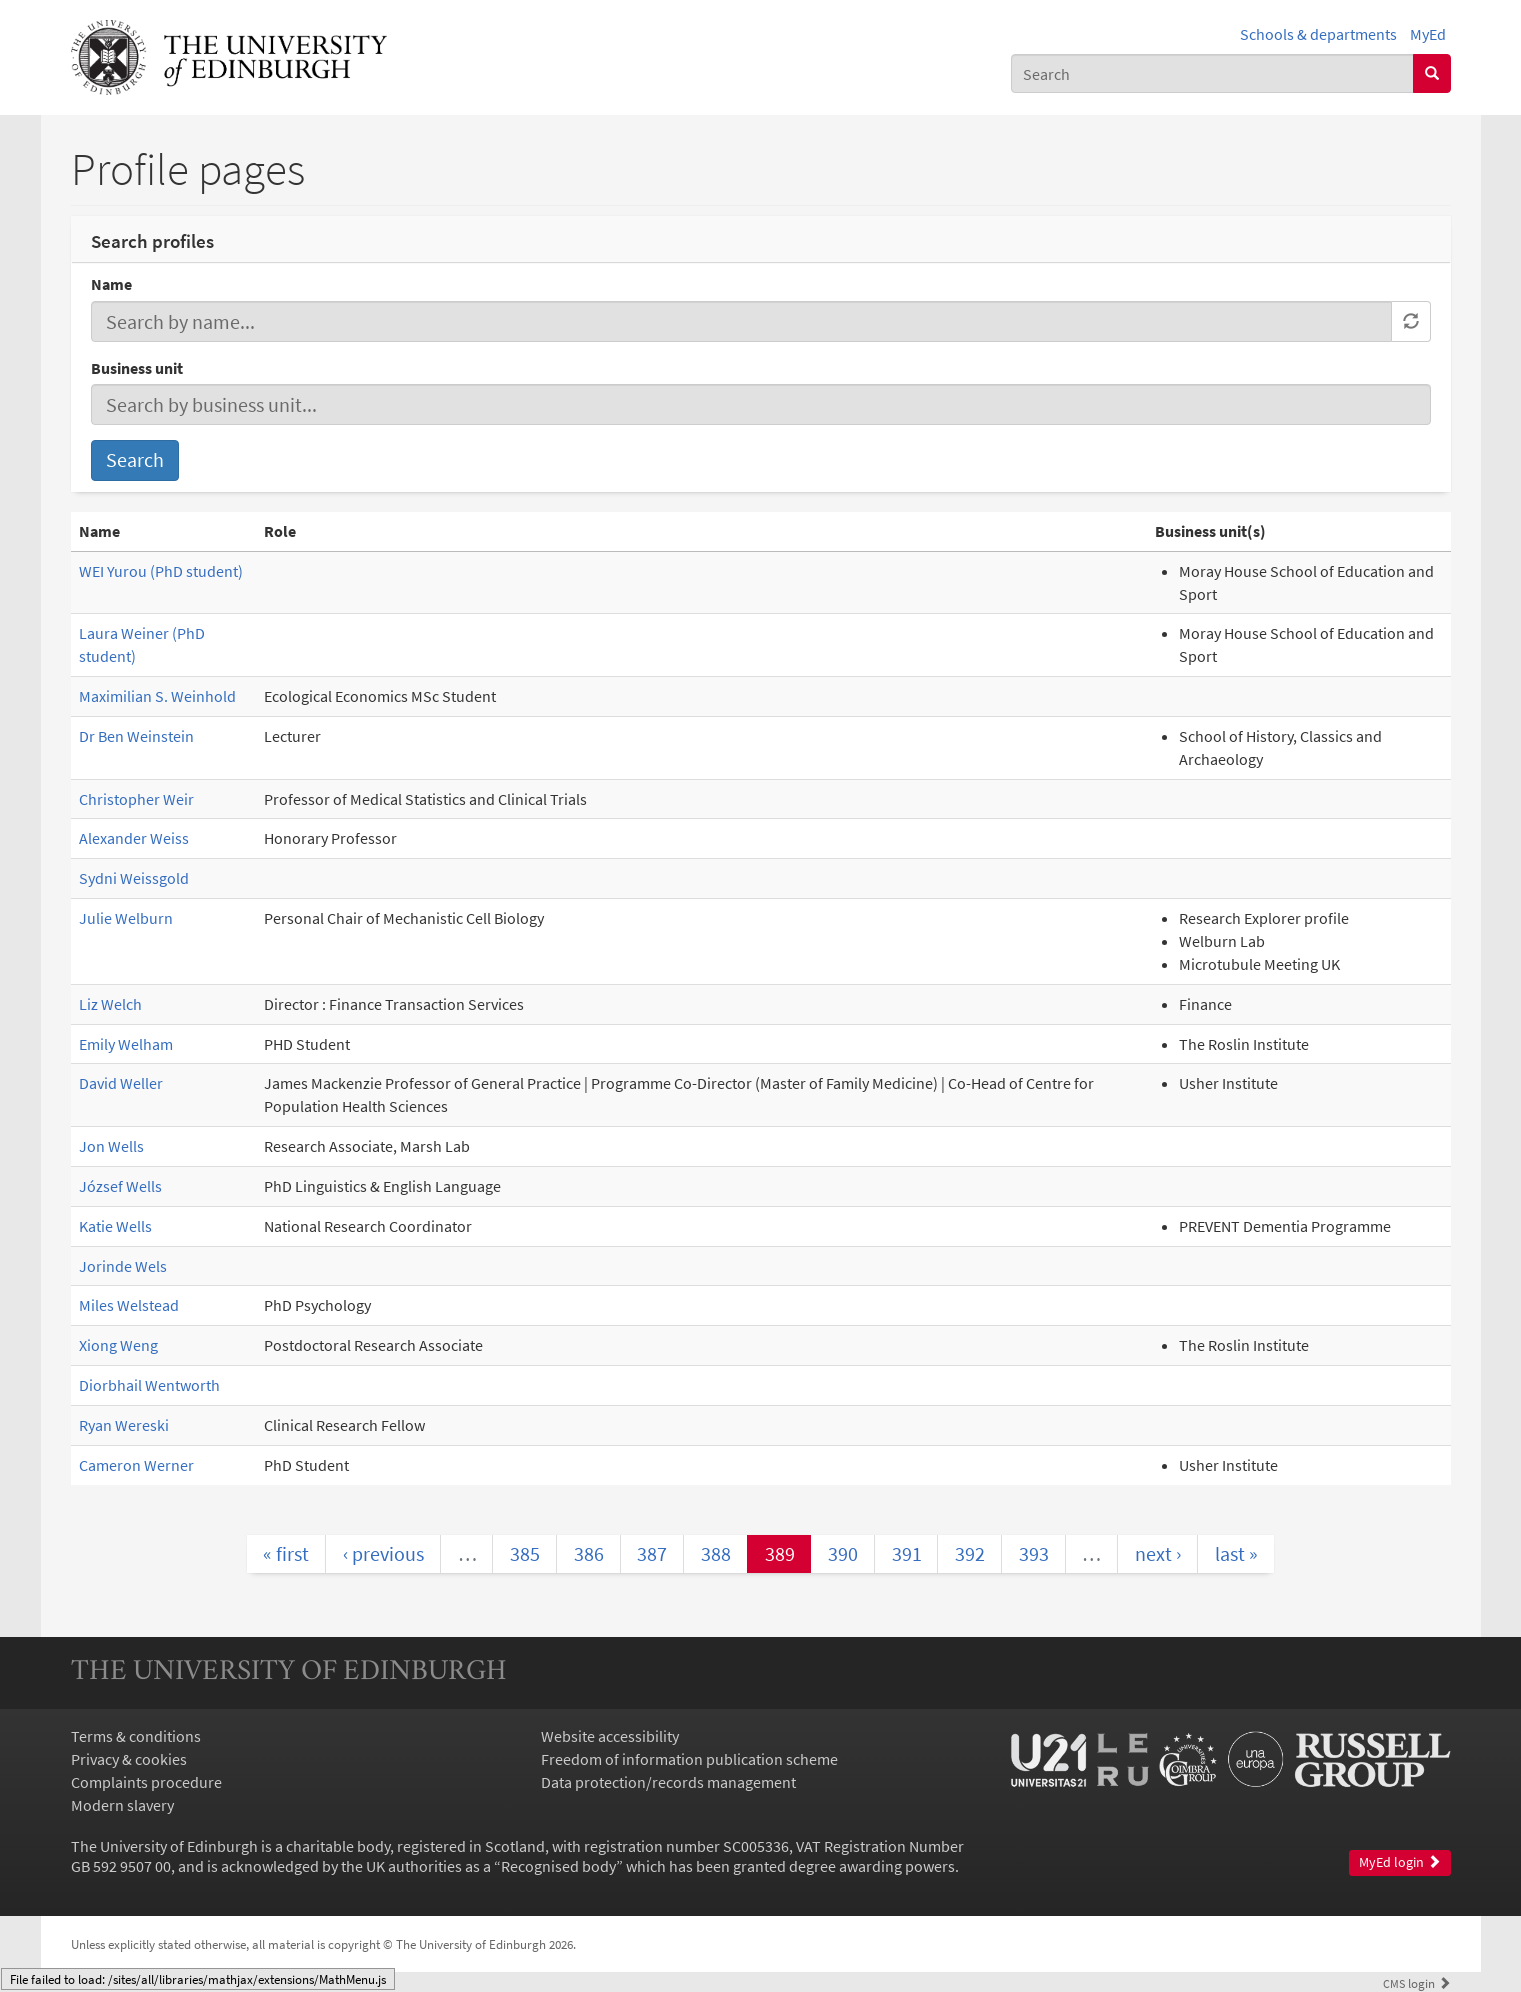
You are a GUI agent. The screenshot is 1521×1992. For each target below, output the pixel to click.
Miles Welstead (129, 1305)
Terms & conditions (136, 1736)
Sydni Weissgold (134, 878)
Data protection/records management (668, 1782)
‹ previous (383, 1553)
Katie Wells (115, 1226)
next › (1158, 1553)
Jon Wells (111, 1146)
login (1417, 1983)
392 (970, 1553)
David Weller (121, 1083)
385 (525, 1553)
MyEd (1428, 34)
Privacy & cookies (129, 1759)
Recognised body (558, 1866)
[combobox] (1212, 73)
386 (589, 1553)
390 (843, 1553)
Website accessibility (610, 1736)
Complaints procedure (146, 1782)
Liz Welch (110, 1004)
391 (907, 1553)
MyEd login (1400, 1862)
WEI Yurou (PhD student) (161, 571)
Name (111, 284)
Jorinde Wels (123, 1266)
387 (652, 1553)
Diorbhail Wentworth (149, 1385)
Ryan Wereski (124, 1425)
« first (286, 1553)
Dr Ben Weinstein (136, 736)
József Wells (120, 1186)
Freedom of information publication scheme (689, 1759)
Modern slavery (122, 1805)
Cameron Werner (136, 1465)
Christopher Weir (136, 799)
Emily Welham (126, 1044)
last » (1236, 1553)
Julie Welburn (126, 918)
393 (1034, 1553)
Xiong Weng (118, 1345)
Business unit (137, 368)
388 (716, 1553)
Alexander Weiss (134, 838)
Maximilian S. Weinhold (157, 696)
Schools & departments (1318, 34)
